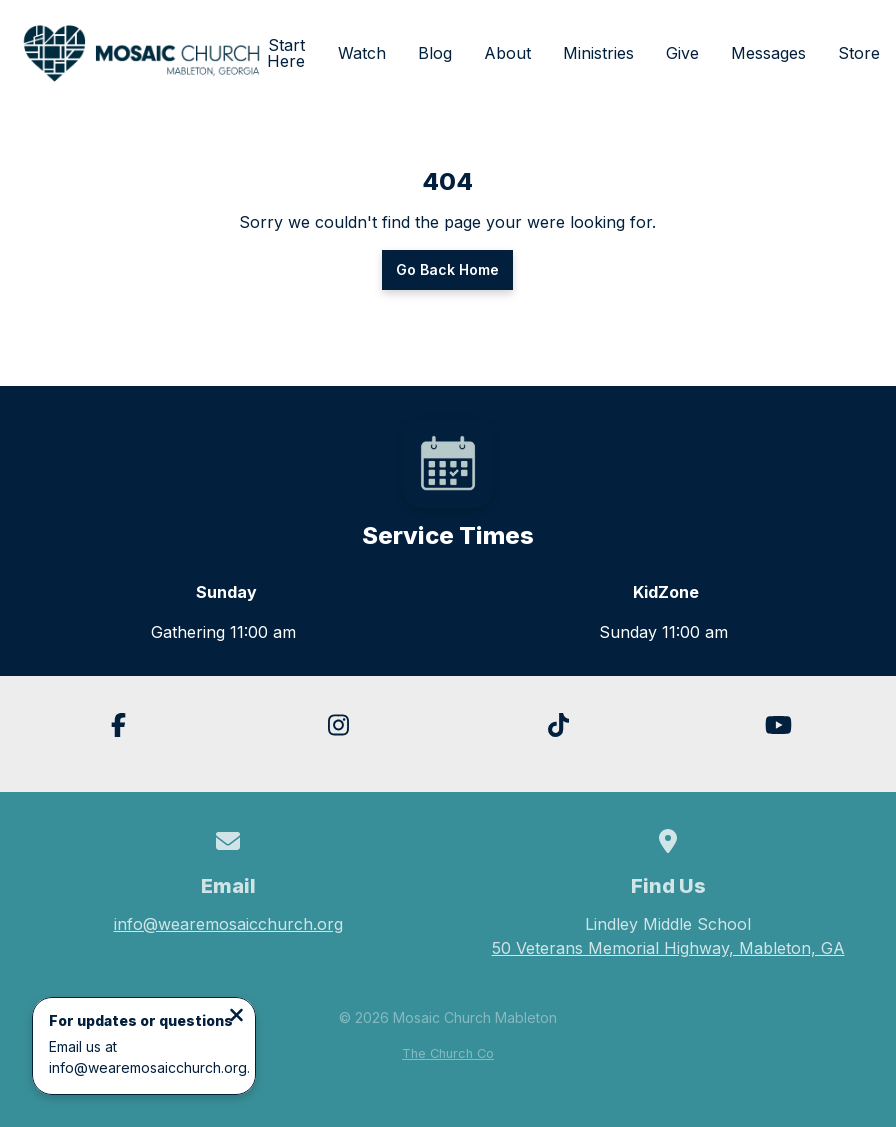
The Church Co (448, 1053)
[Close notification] (236, 1017)
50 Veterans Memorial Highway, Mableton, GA (668, 948)
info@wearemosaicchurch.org (228, 924)
